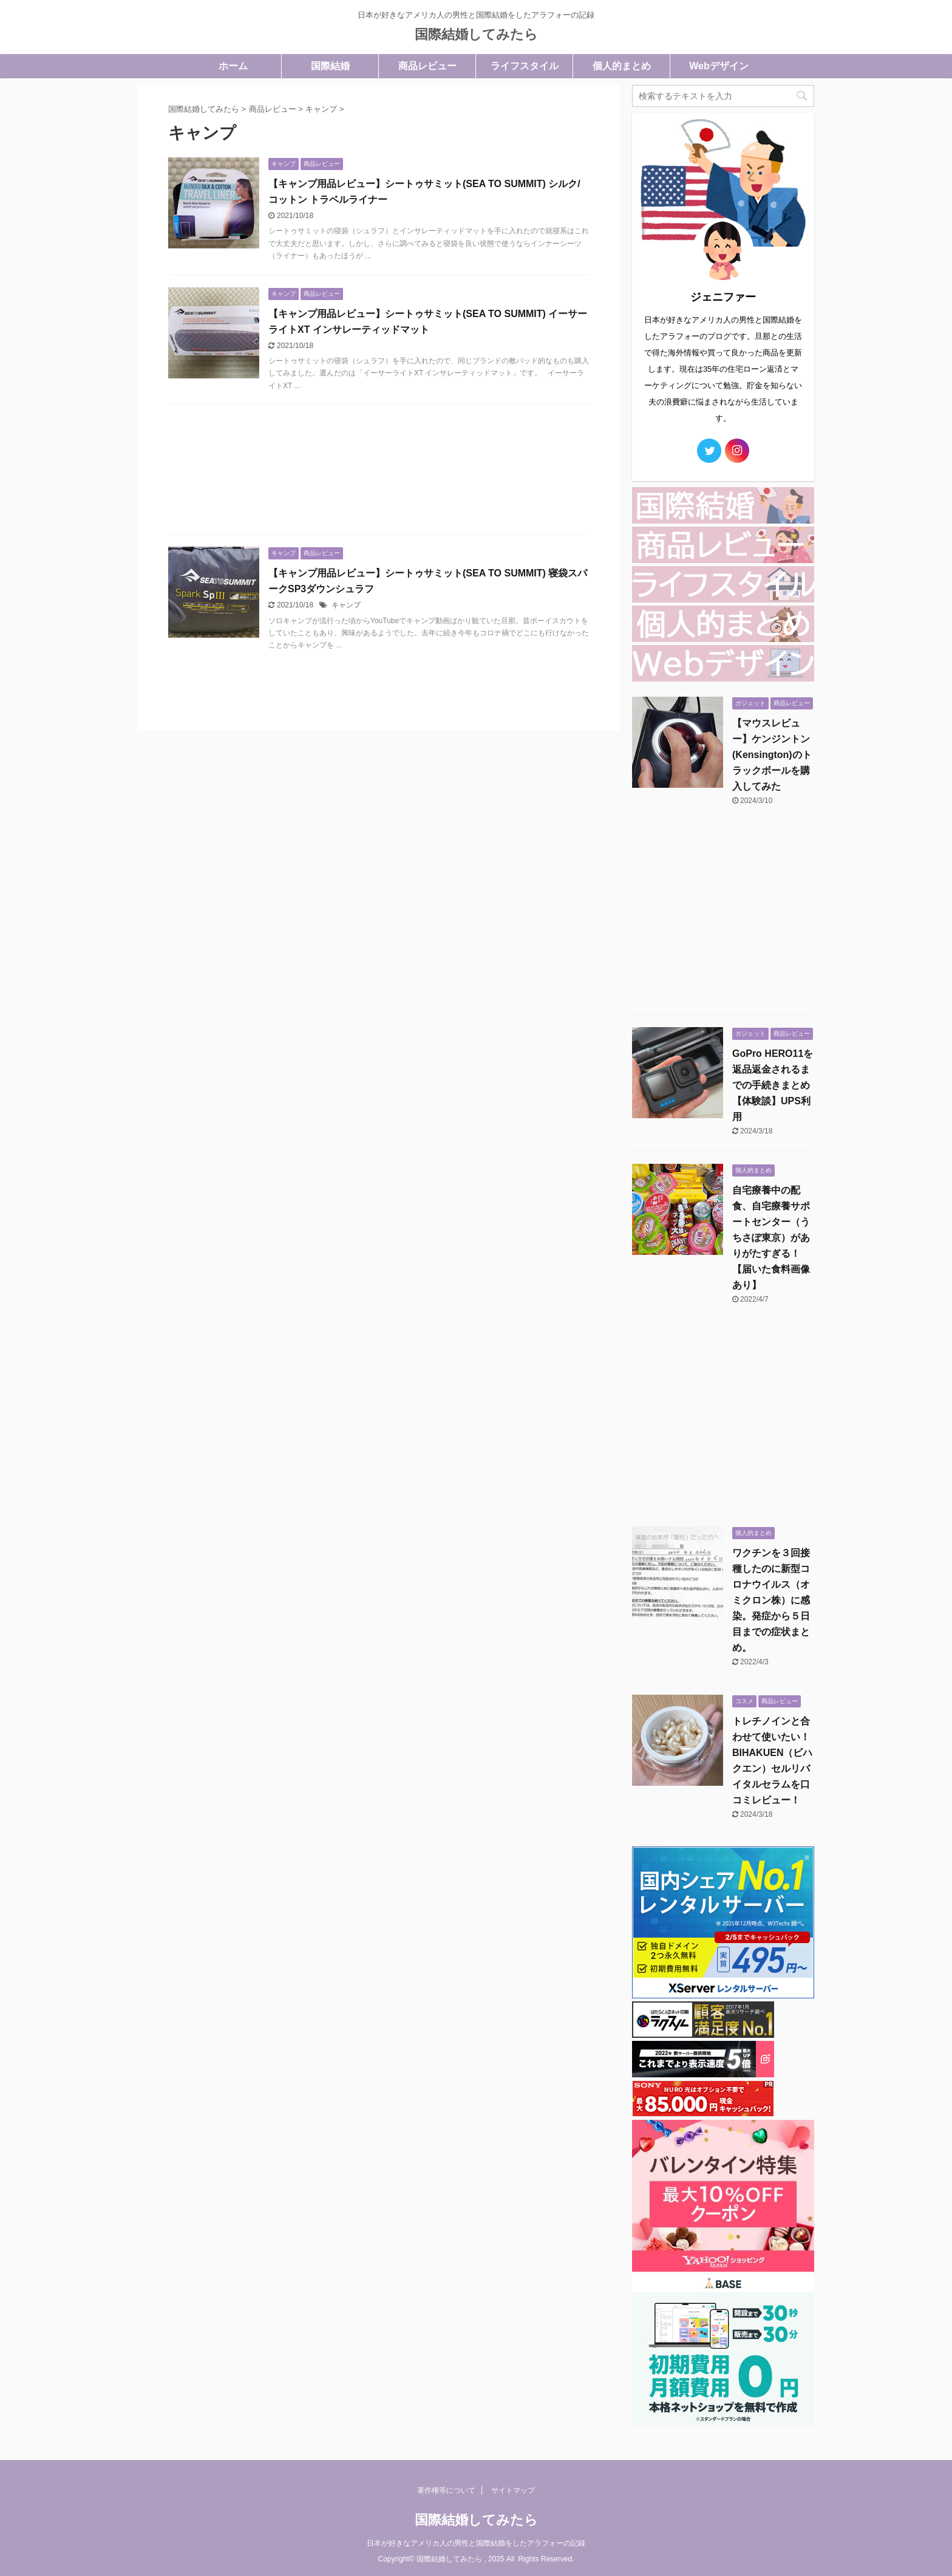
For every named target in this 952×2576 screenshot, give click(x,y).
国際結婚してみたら (476, 34)
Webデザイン (718, 66)
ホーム (233, 66)
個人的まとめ (622, 66)
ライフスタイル (525, 66)
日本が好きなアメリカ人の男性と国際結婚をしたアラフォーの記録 (476, 2543)
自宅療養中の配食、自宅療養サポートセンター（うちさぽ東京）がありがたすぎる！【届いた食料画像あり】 (771, 1237)
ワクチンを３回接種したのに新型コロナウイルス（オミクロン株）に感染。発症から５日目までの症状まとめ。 (771, 1600)
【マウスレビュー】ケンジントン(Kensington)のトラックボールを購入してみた (772, 754)
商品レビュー (427, 66)
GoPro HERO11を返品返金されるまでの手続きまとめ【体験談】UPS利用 (772, 1085)
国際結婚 (330, 66)
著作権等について (446, 2490)
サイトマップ (513, 2490)
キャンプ (346, 605)
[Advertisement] (379, 472)
